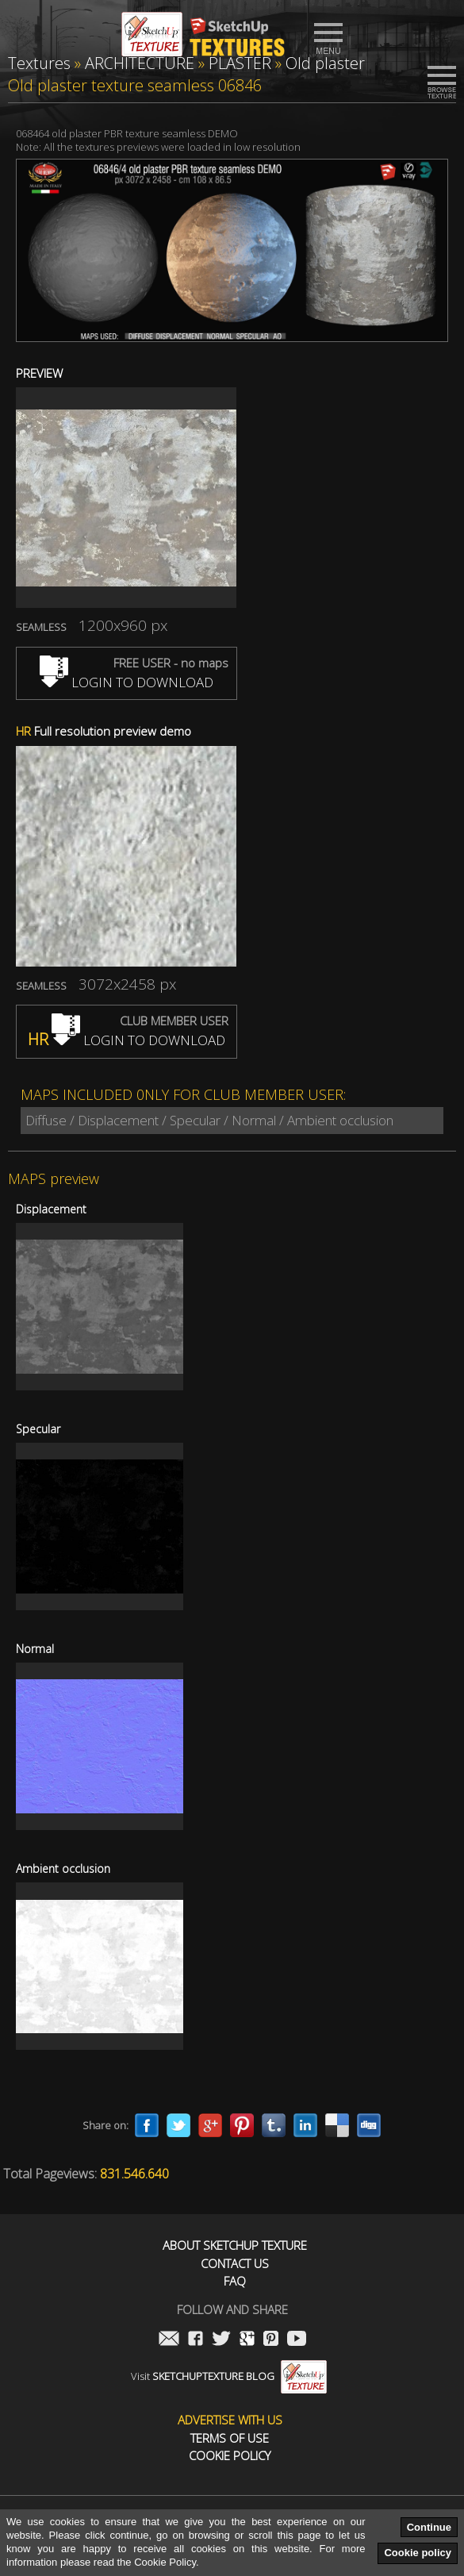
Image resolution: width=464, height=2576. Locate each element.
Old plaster (325, 63)
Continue (429, 2527)
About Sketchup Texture (235, 2245)
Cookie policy (417, 2553)
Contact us (235, 2263)
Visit (229, 2376)
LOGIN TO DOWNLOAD (126, 682)
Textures (39, 63)
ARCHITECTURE (139, 63)
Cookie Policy (229, 2455)
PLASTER (240, 63)
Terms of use (229, 2438)
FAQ (235, 2281)
